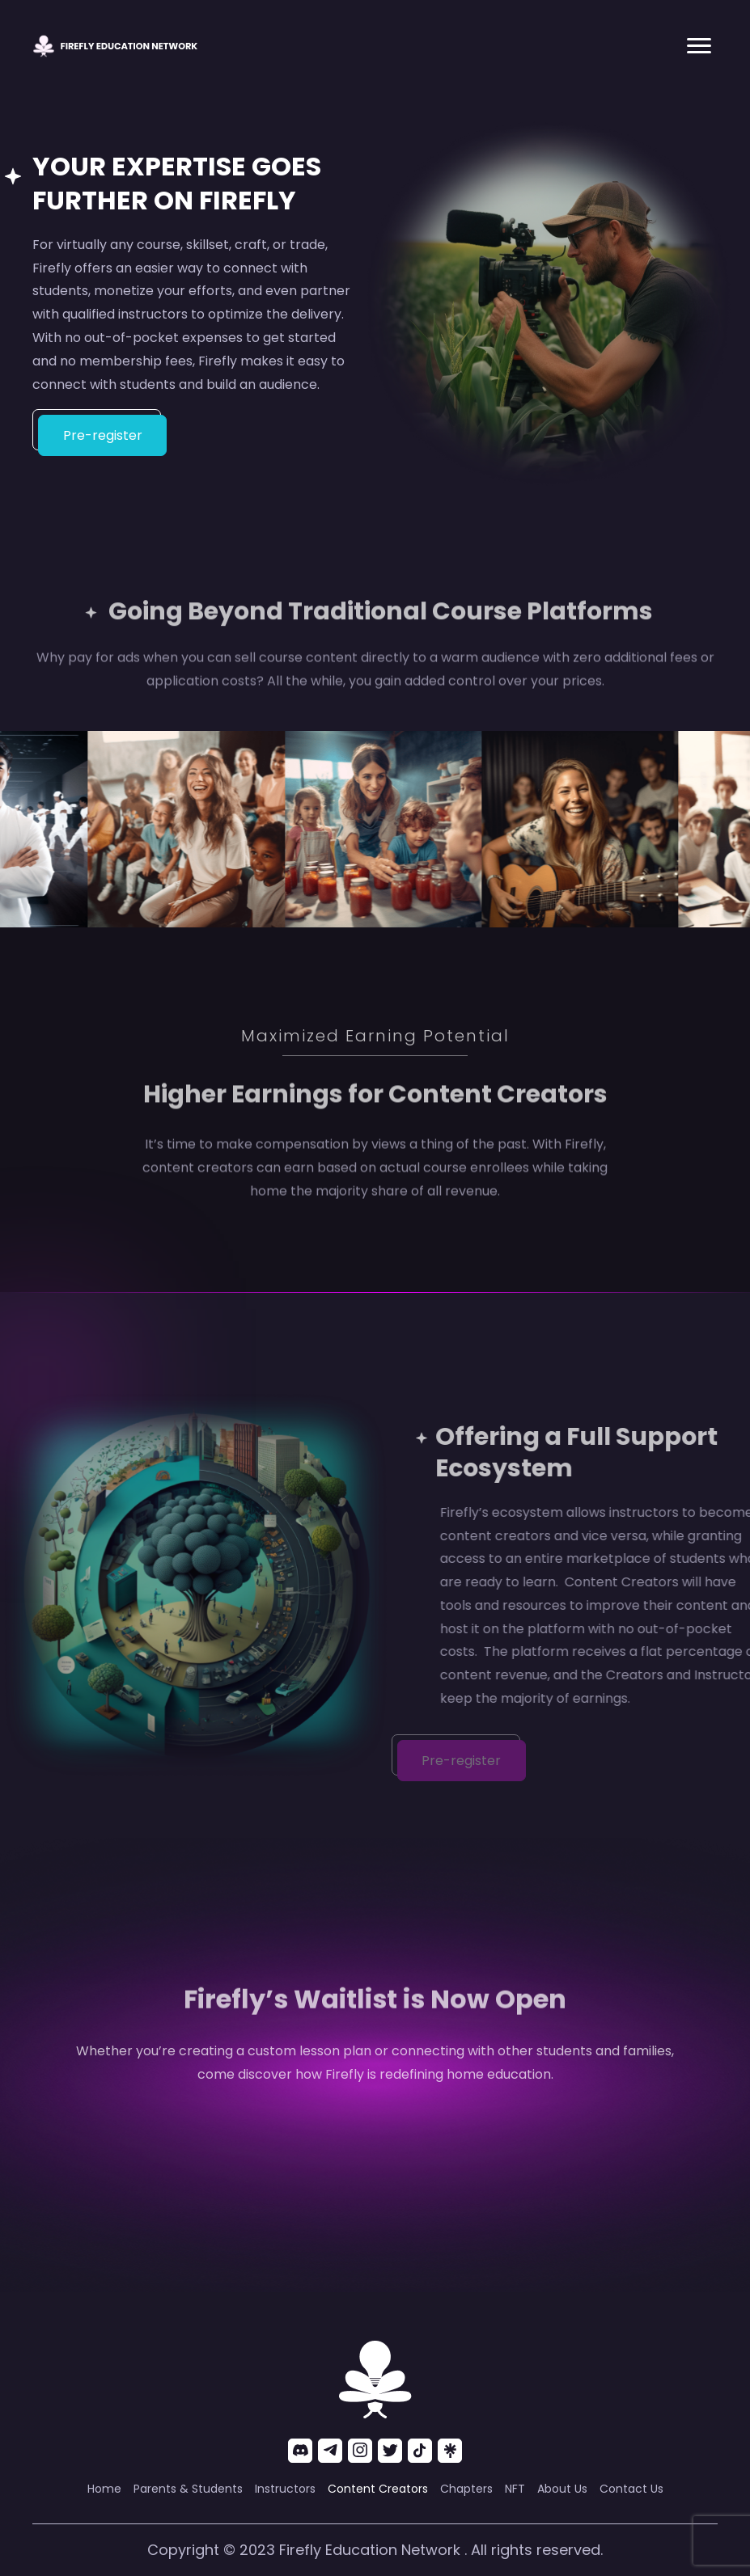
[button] (699, 46)
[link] (104, 2489)
